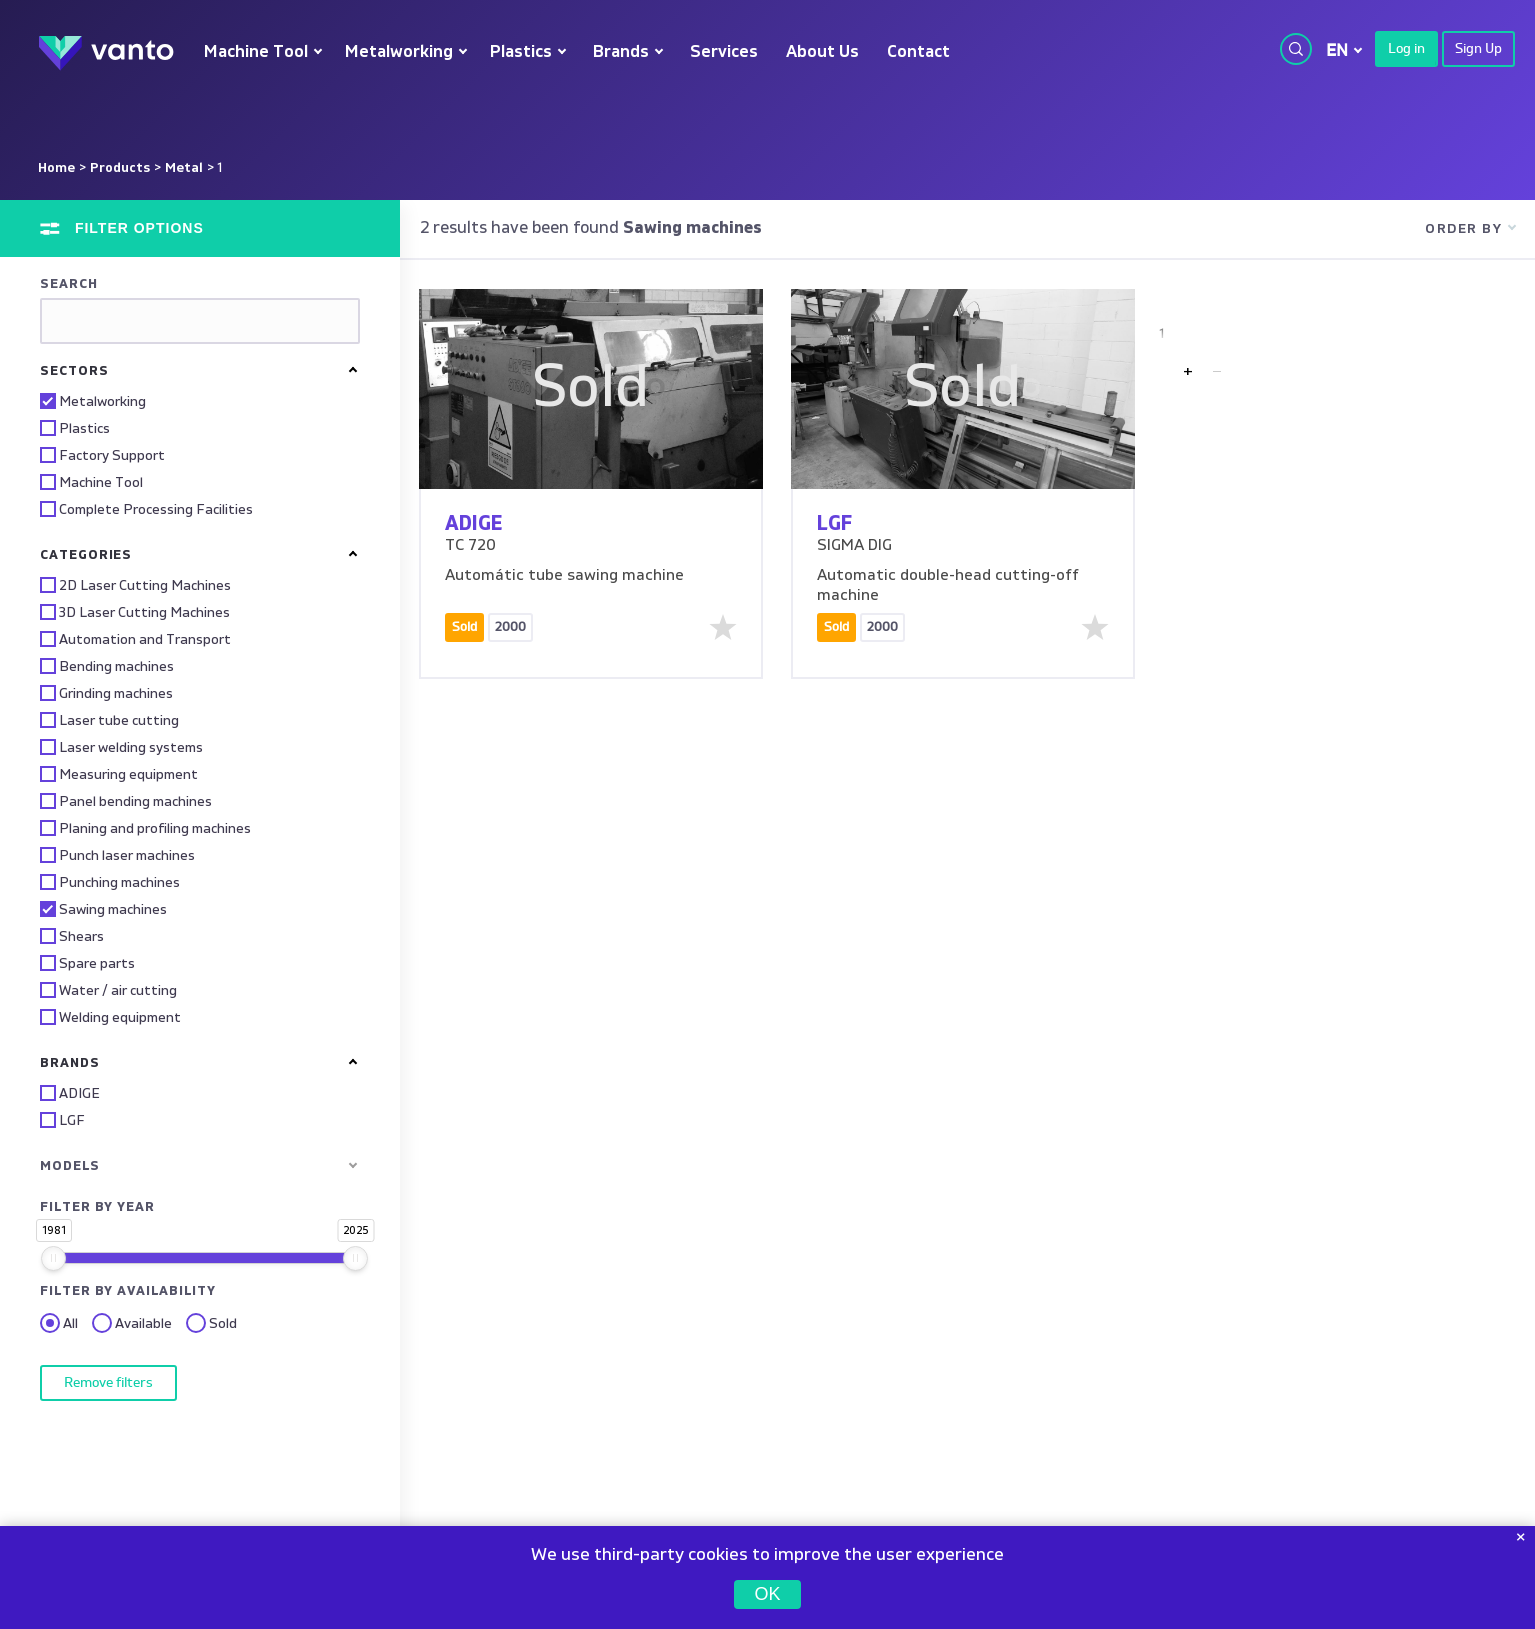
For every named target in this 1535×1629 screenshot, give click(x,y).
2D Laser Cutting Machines (135, 585)
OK (767, 1594)
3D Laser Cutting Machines (135, 612)
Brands (621, 52)
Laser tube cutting (109, 720)
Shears (72, 936)
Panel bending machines (126, 801)
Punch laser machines (117, 855)
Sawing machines (103, 909)
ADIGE (70, 1093)
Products (120, 168)
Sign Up (1478, 49)
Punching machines (110, 882)
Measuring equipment (119, 774)
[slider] (53, 1258)
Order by (1463, 229)
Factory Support (102, 455)
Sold (211, 1324)
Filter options (137, 228)
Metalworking (399, 52)
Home (56, 168)
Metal (184, 168)
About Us (822, 52)
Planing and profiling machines (145, 828)
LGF (62, 1120)
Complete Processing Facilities (146, 509)
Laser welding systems (121, 747)
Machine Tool (256, 52)
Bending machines (107, 666)
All (59, 1324)
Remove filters (108, 1383)
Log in (1406, 49)
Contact (918, 52)
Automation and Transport (135, 639)
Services (724, 52)
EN (1337, 50)
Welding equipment (110, 1017)
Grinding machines (106, 693)
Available (132, 1324)
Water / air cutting (108, 990)
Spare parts (87, 963)
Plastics (521, 52)
